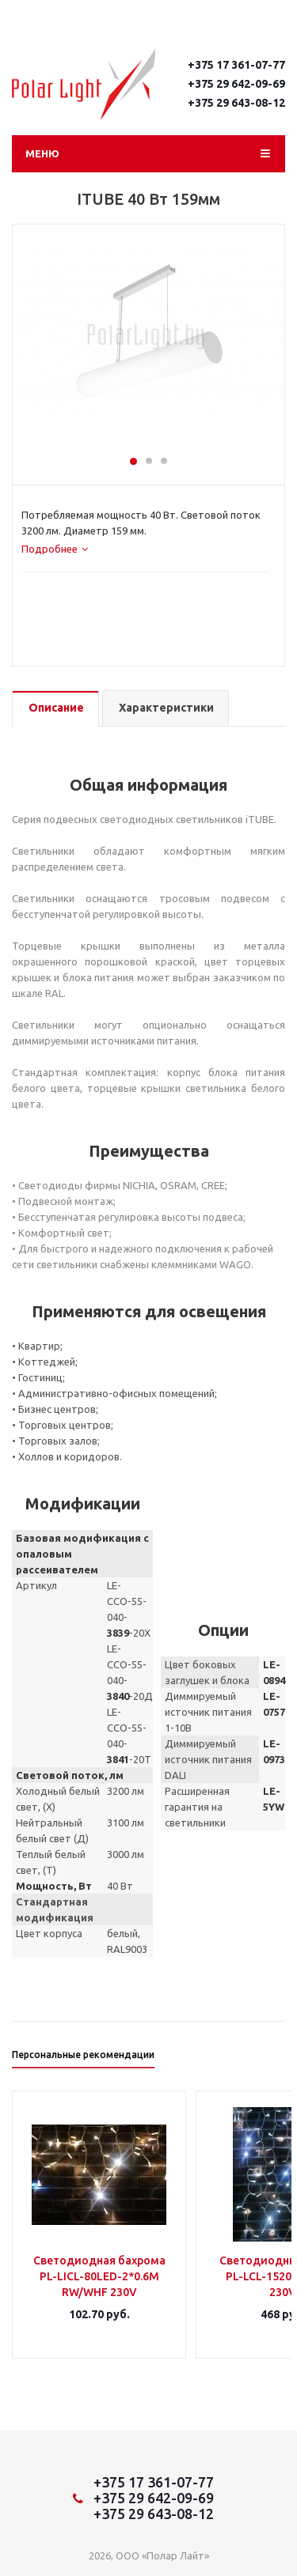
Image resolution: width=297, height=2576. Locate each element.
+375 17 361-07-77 (236, 64)
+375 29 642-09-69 (236, 83)
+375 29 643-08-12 (236, 102)
